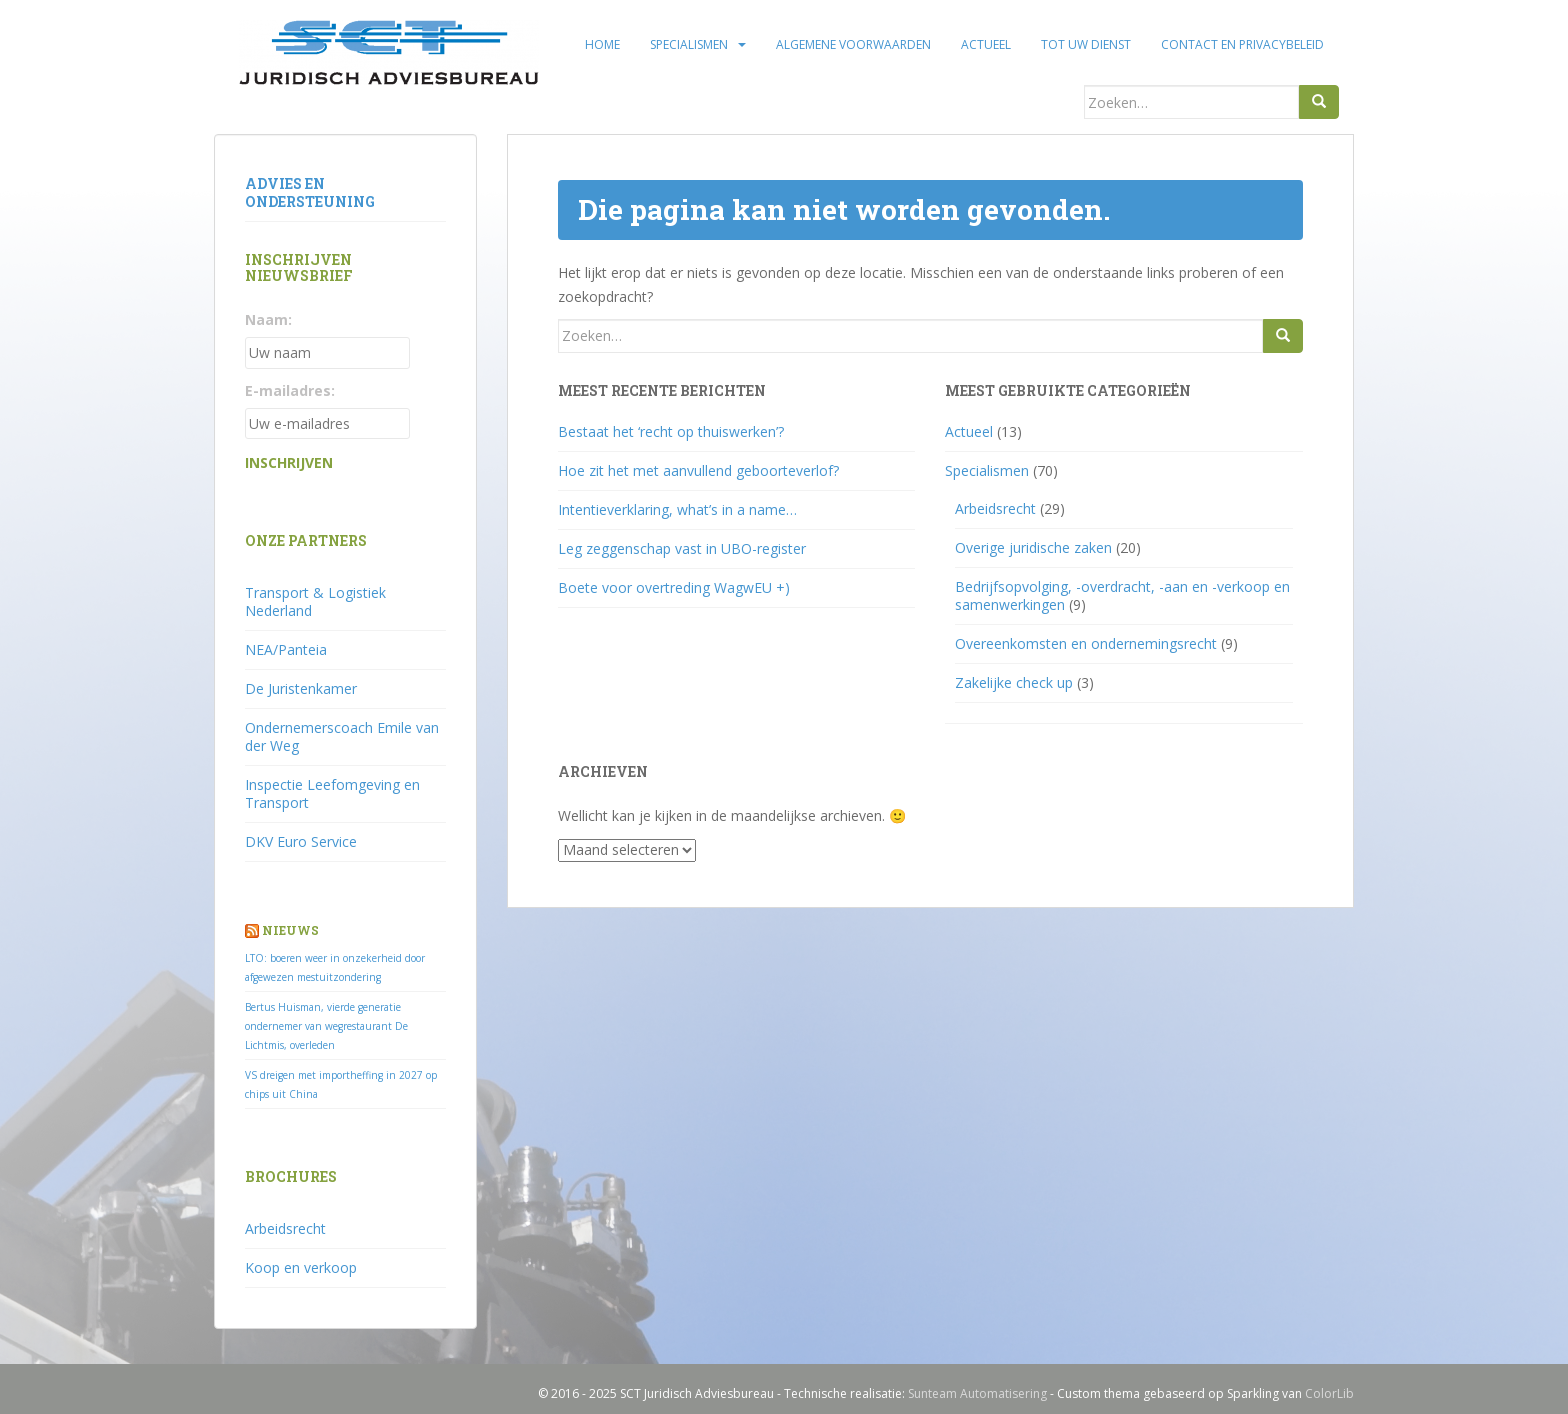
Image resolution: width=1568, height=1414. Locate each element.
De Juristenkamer (301, 688)
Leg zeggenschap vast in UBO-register (682, 548)
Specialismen (689, 44)
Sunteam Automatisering (977, 1393)
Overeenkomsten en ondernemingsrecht (1086, 643)
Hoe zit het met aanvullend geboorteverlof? (698, 470)
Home (602, 44)
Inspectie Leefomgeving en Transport (332, 793)
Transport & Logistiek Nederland (315, 601)
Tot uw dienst (1086, 44)
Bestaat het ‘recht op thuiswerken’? (671, 431)
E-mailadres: (290, 390)
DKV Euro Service (301, 841)
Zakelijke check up (1014, 682)
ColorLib (1329, 1393)
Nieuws (290, 930)
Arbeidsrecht (995, 508)
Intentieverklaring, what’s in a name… (677, 509)
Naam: (268, 319)
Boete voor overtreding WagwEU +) (674, 587)
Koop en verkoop (301, 1267)
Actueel (986, 44)
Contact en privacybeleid (1242, 44)
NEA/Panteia (286, 649)
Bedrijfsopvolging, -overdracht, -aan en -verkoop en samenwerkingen (1122, 595)
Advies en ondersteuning (310, 192)
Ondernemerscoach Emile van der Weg (342, 736)
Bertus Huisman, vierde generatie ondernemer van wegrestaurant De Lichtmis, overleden (326, 1026)
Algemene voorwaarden (853, 44)
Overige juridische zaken (1033, 547)
